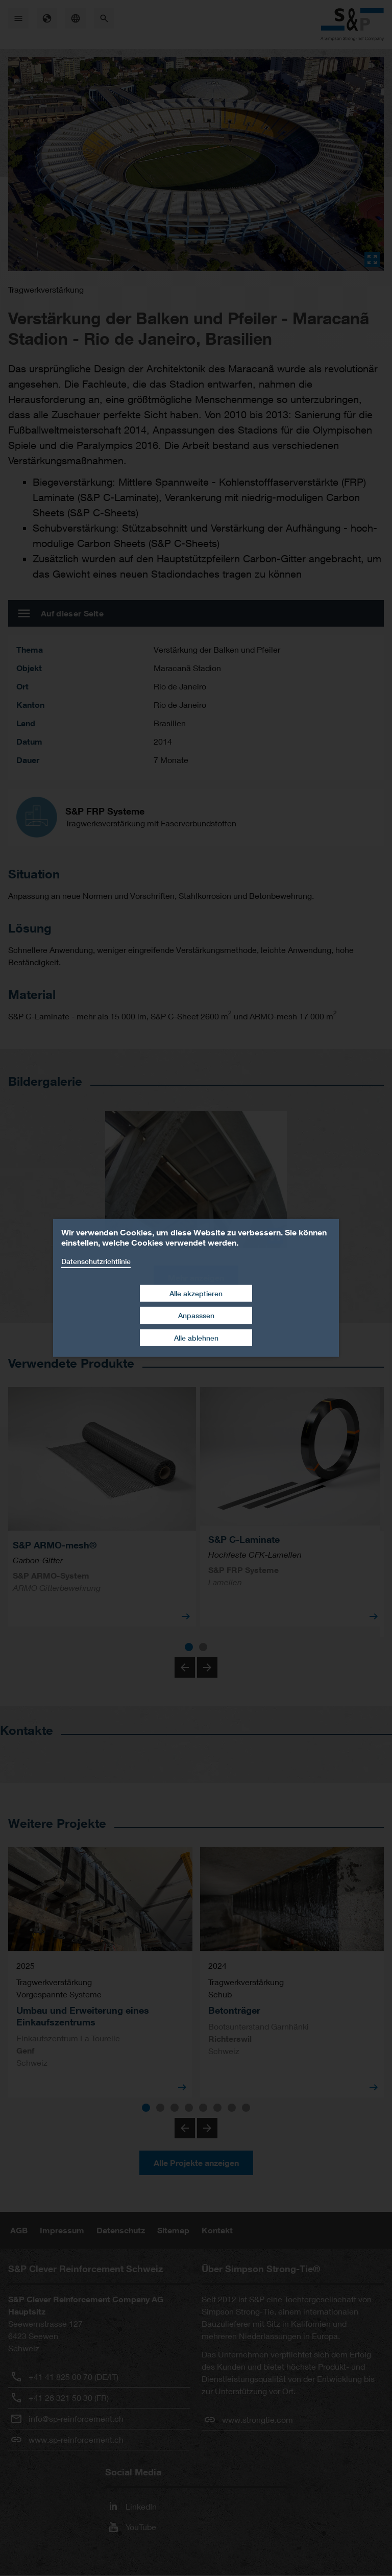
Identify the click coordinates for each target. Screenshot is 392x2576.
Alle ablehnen (196, 1337)
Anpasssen (196, 1315)
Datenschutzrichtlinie (96, 1261)
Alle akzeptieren (196, 1293)
